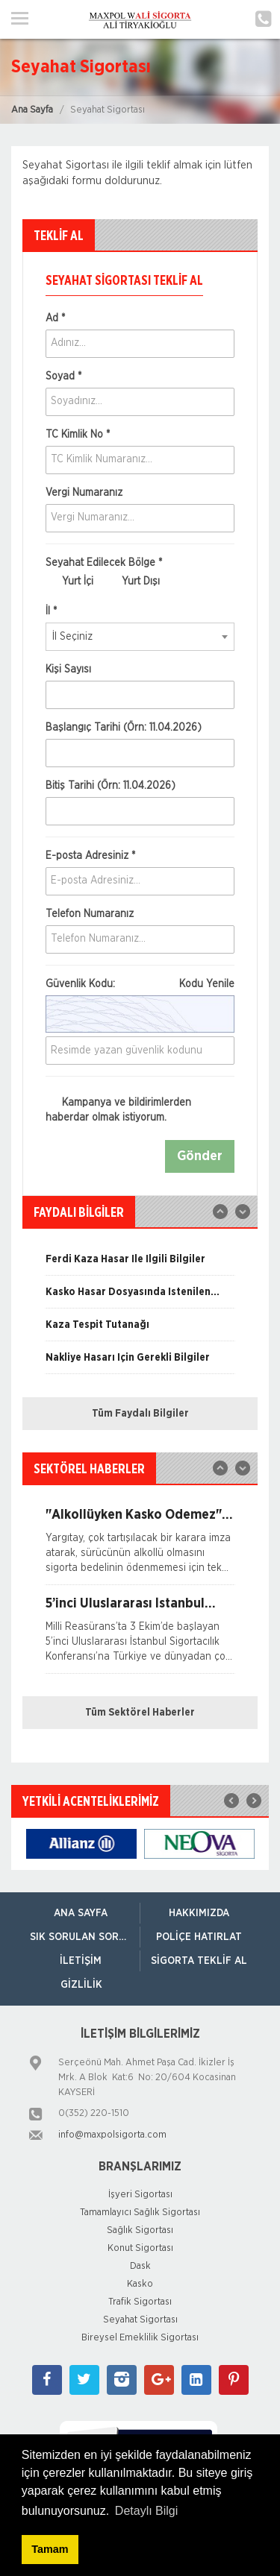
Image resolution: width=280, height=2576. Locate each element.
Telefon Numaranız (90, 914)
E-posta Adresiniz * (90, 856)
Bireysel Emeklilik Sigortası (140, 2338)
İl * (51, 611)
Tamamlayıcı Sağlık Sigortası (140, 2212)
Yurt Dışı (132, 581)
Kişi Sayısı (68, 669)
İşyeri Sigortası (140, 2194)
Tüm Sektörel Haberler (140, 1712)
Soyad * (63, 376)
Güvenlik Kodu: (140, 984)
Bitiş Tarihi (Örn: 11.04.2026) (110, 786)
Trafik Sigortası (140, 2302)
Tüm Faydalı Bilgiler (140, 1413)
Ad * (55, 318)
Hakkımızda (199, 1913)
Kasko (140, 2284)
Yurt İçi (69, 581)
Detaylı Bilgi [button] (146, 2510)
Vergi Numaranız (84, 493)
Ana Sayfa (32, 110)
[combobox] (140, 637)
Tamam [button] (49, 2549)
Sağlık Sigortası (140, 2230)
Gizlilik (81, 1985)
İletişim (81, 1961)
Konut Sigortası (140, 2248)
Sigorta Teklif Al (199, 1961)
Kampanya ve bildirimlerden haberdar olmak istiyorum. (118, 1110)
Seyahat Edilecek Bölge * (104, 563)
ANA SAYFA (81, 1913)
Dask (140, 2266)
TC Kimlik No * (78, 434)
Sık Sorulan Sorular (85, 1937)
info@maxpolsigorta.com (112, 2135)
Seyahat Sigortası (140, 2320)
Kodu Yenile (206, 984)
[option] (140, 1264)
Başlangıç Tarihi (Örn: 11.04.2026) (124, 727)
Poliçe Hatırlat (199, 1937)
